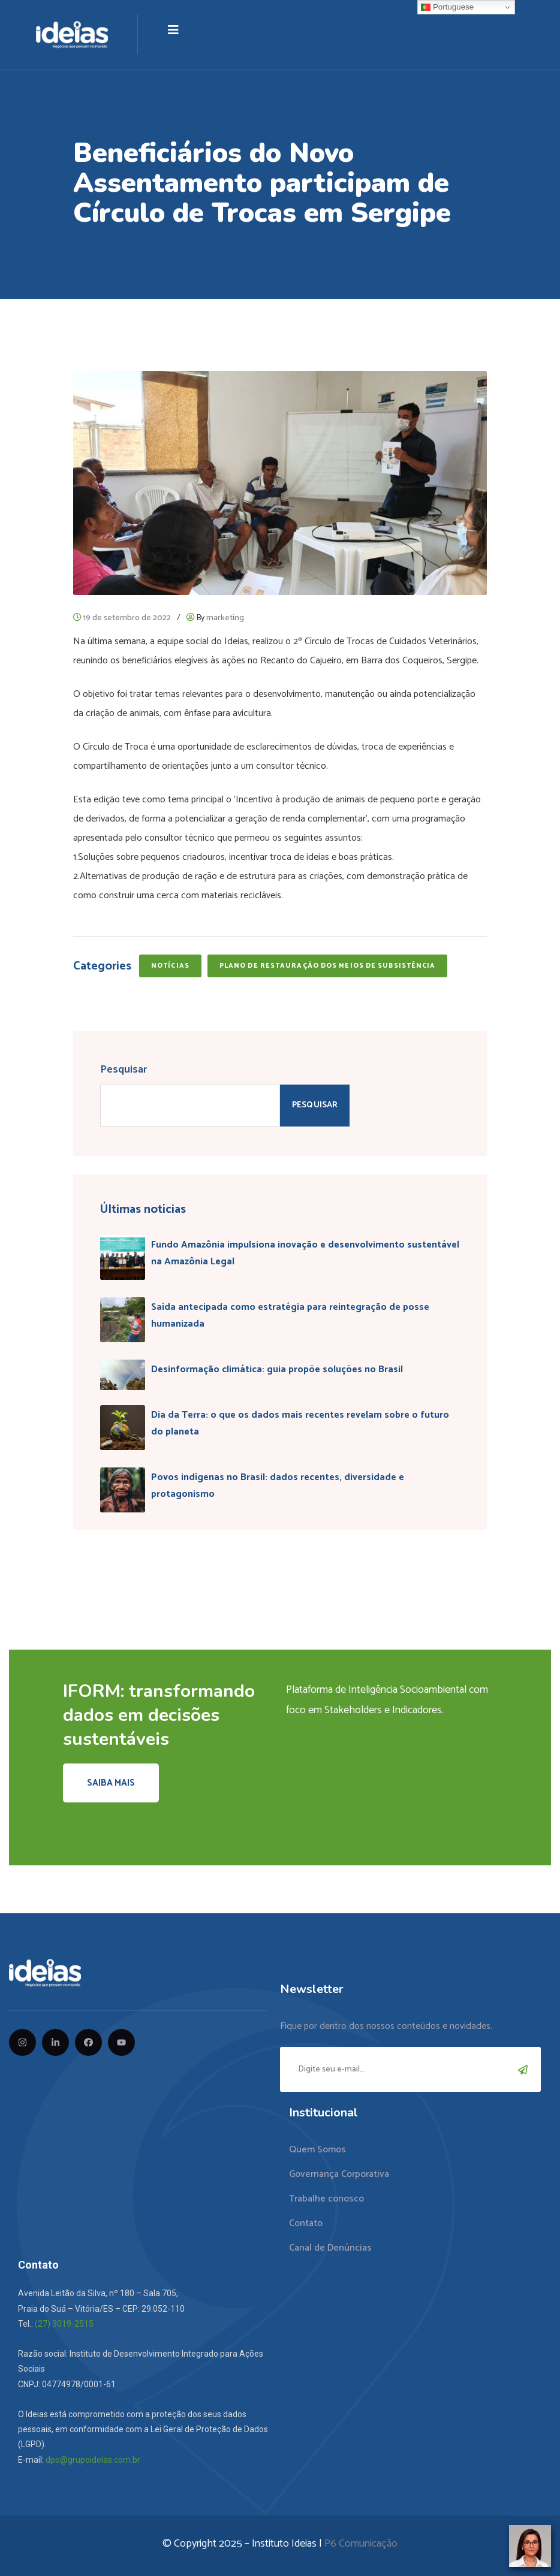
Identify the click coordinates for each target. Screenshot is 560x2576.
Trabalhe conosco (326, 2199)
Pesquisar (123, 1070)
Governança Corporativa (339, 2174)
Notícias (170, 966)
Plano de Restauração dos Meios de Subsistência (327, 966)
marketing (225, 618)
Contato (306, 2223)
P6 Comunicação (361, 2544)
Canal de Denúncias (330, 2248)
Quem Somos (317, 2150)
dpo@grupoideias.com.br (93, 2460)
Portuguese (447, 7)
